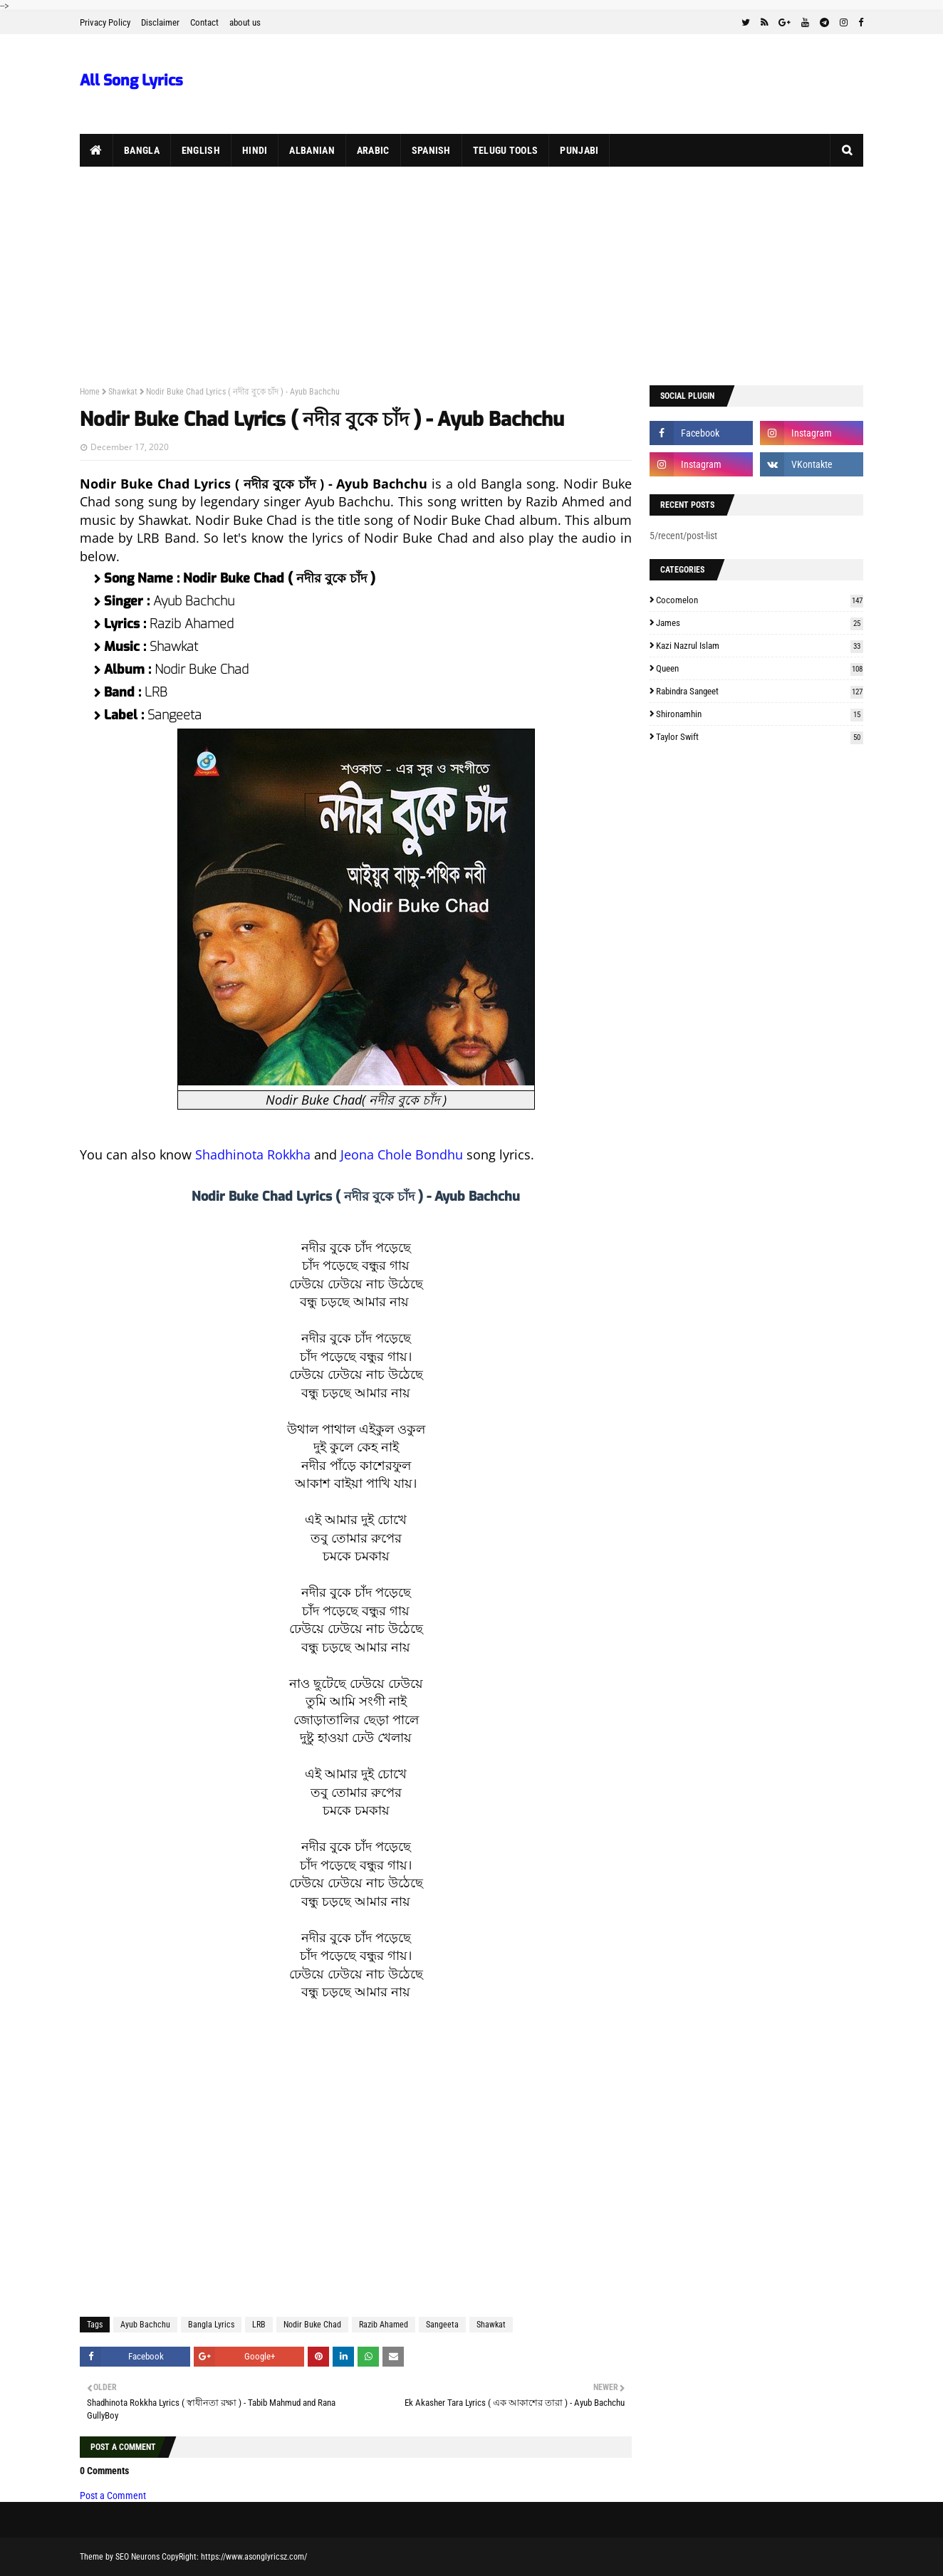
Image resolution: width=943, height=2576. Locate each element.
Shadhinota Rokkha (253, 1154)
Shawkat (122, 392)
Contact (204, 22)
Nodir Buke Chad (312, 2325)
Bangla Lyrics (211, 2325)
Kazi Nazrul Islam (759, 645)
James (759, 622)
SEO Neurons (137, 2557)
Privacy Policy (105, 22)
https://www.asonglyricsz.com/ (254, 2557)
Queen (759, 668)
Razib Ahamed (383, 2325)
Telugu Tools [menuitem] (505, 150)
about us (245, 22)
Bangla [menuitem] (142, 150)
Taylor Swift (759, 736)
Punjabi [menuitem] (579, 150)
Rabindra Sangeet (759, 691)
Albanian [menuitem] (311, 150)
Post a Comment (113, 2495)
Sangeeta (442, 2325)
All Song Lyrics (131, 80)
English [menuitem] (201, 150)
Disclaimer (160, 22)
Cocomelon (759, 600)
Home (90, 392)
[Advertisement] (471, 273)
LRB (259, 2325)
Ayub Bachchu (145, 2325)
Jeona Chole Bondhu (401, 1154)
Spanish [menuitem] (431, 150)
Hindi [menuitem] (255, 150)
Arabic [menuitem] (373, 150)
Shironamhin (759, 714)
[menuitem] (96, 150)
